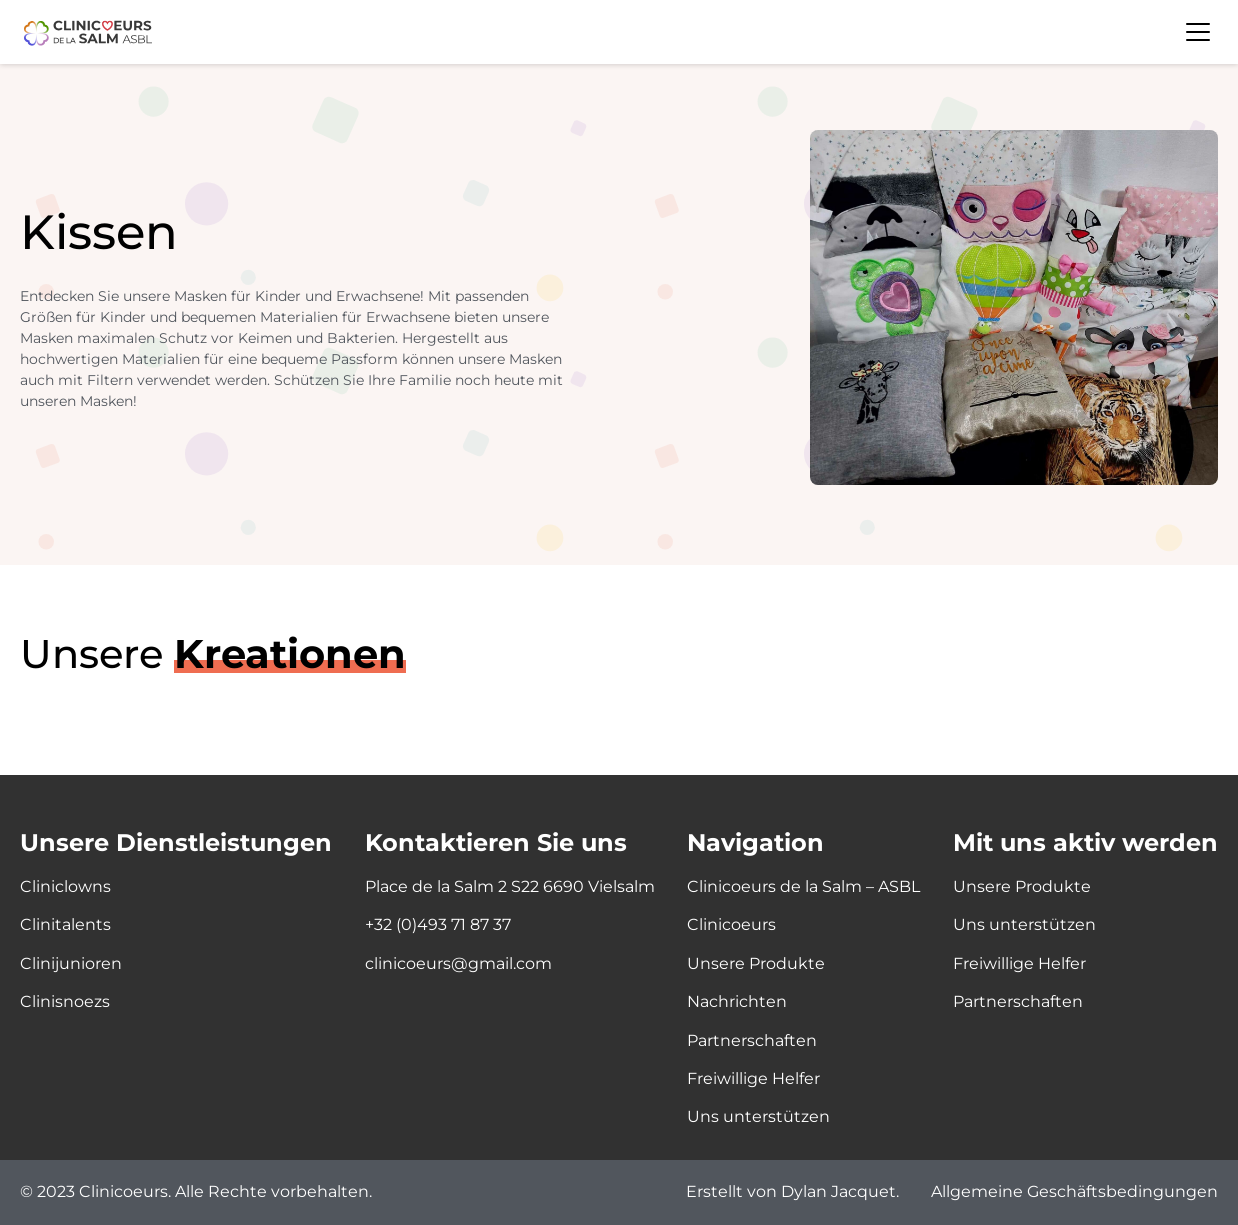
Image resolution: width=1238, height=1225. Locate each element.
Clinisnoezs (65, 1001)
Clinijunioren (71, 963)
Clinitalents (65, 924)
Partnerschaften (752, 1040)
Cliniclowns (65, 886)
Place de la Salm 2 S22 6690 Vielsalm (510, 886)
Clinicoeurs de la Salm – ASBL (803, 886)
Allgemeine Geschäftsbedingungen (1074, 1192)
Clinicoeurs (731, 924)
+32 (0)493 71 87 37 (438, 924)
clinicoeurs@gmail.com (458, 963)
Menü (1198, 32)
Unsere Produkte (756, 963)
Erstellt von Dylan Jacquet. (792, 1192)
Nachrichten (737, 1001)
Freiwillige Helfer (753, 1078)
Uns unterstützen (758, 1116)
